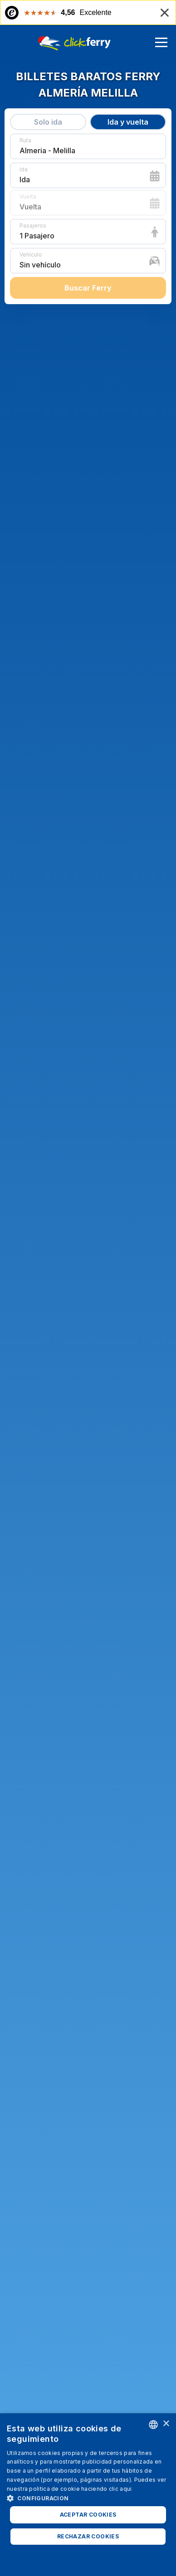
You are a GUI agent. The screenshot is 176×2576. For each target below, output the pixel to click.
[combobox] (153, 2424)
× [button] (165, 2424)
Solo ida (48, 121)
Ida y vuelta (128, 121)
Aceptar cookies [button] (88, 2514)
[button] (88, 2498)
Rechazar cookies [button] (88, 2536)
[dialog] (88, 2494)
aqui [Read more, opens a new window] (126, 2488)
